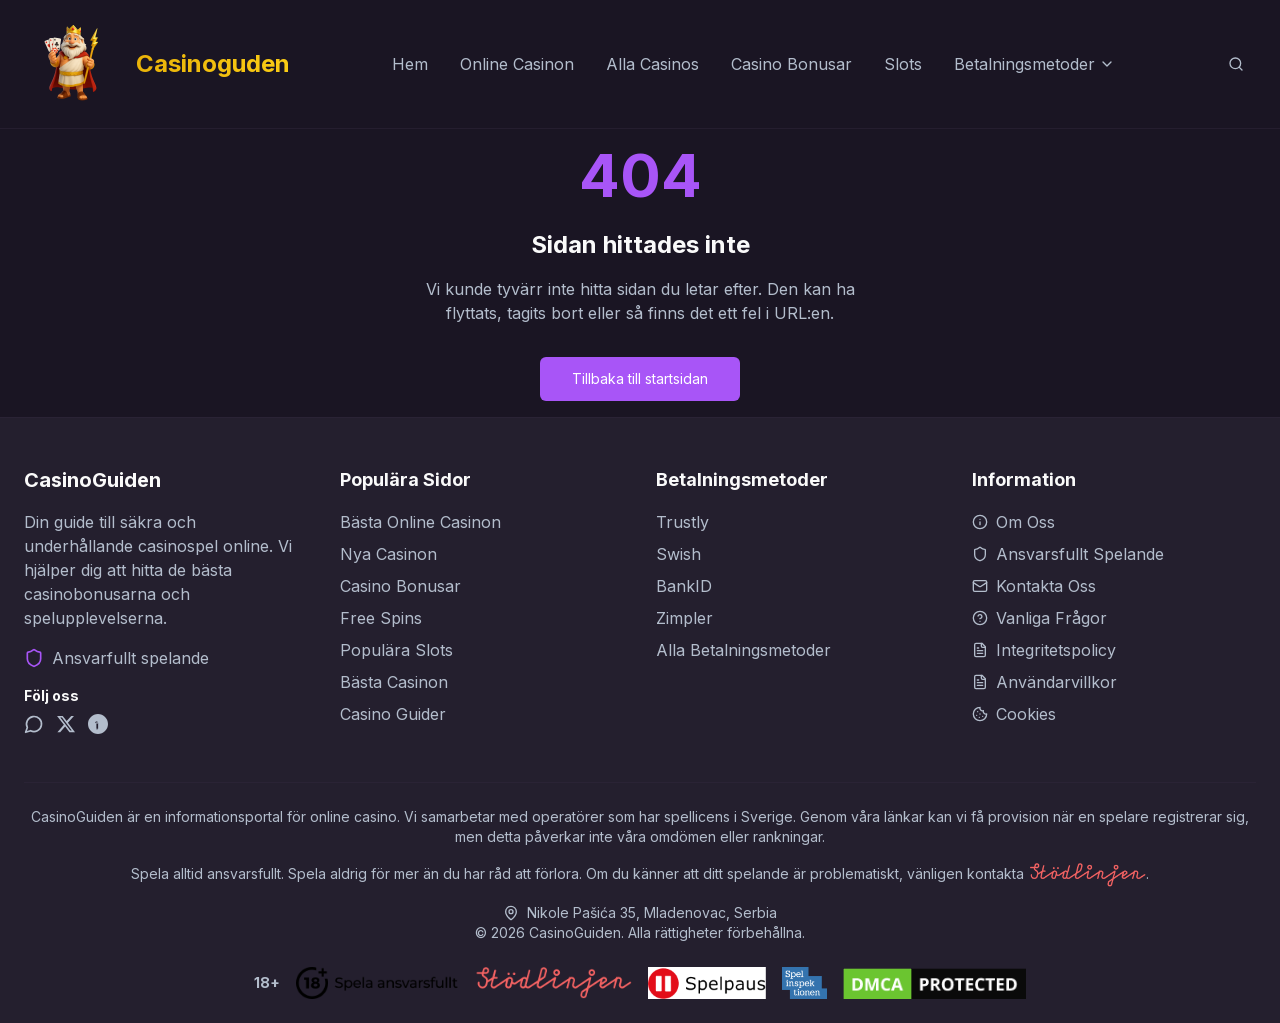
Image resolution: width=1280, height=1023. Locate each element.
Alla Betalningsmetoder (743, 650)
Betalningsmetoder (1034, 64)
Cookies (1014, 714)
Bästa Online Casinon (420, 522)
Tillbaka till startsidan (640, 378)
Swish (678, 554)
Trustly (682, 522)
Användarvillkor (1044, 682)
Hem (410, 64)
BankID (684, 586)
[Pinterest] (98, 724)
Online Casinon (517, 64)
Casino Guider (393, 714)
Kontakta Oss (1034, 586)
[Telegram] (34, 724)
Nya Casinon (388, 554)
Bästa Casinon (394, 682)
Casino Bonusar (791, 64)
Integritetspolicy (1044, 650)
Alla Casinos (652, 64)
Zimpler (684, 618)
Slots (903, 64)
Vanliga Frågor (1039, 618)
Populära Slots (396, 650)
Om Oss (1013, 522)
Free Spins (381, 618)
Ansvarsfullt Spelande (1068, 554)
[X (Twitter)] (66, 724)
